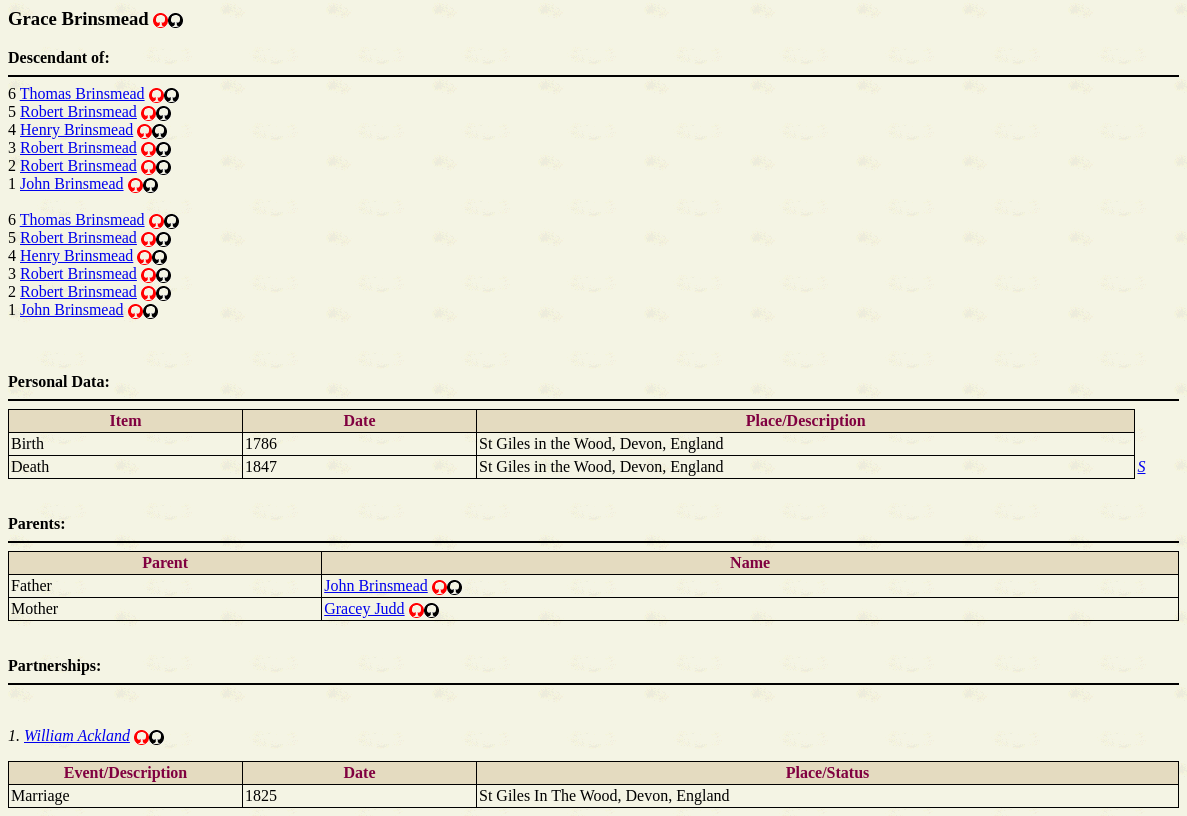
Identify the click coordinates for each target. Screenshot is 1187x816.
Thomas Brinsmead (82, 93)
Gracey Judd (364, 608)
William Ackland (77, 735)
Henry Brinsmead (76, 129)
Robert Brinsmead (78, 111)
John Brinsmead (72, 183)
